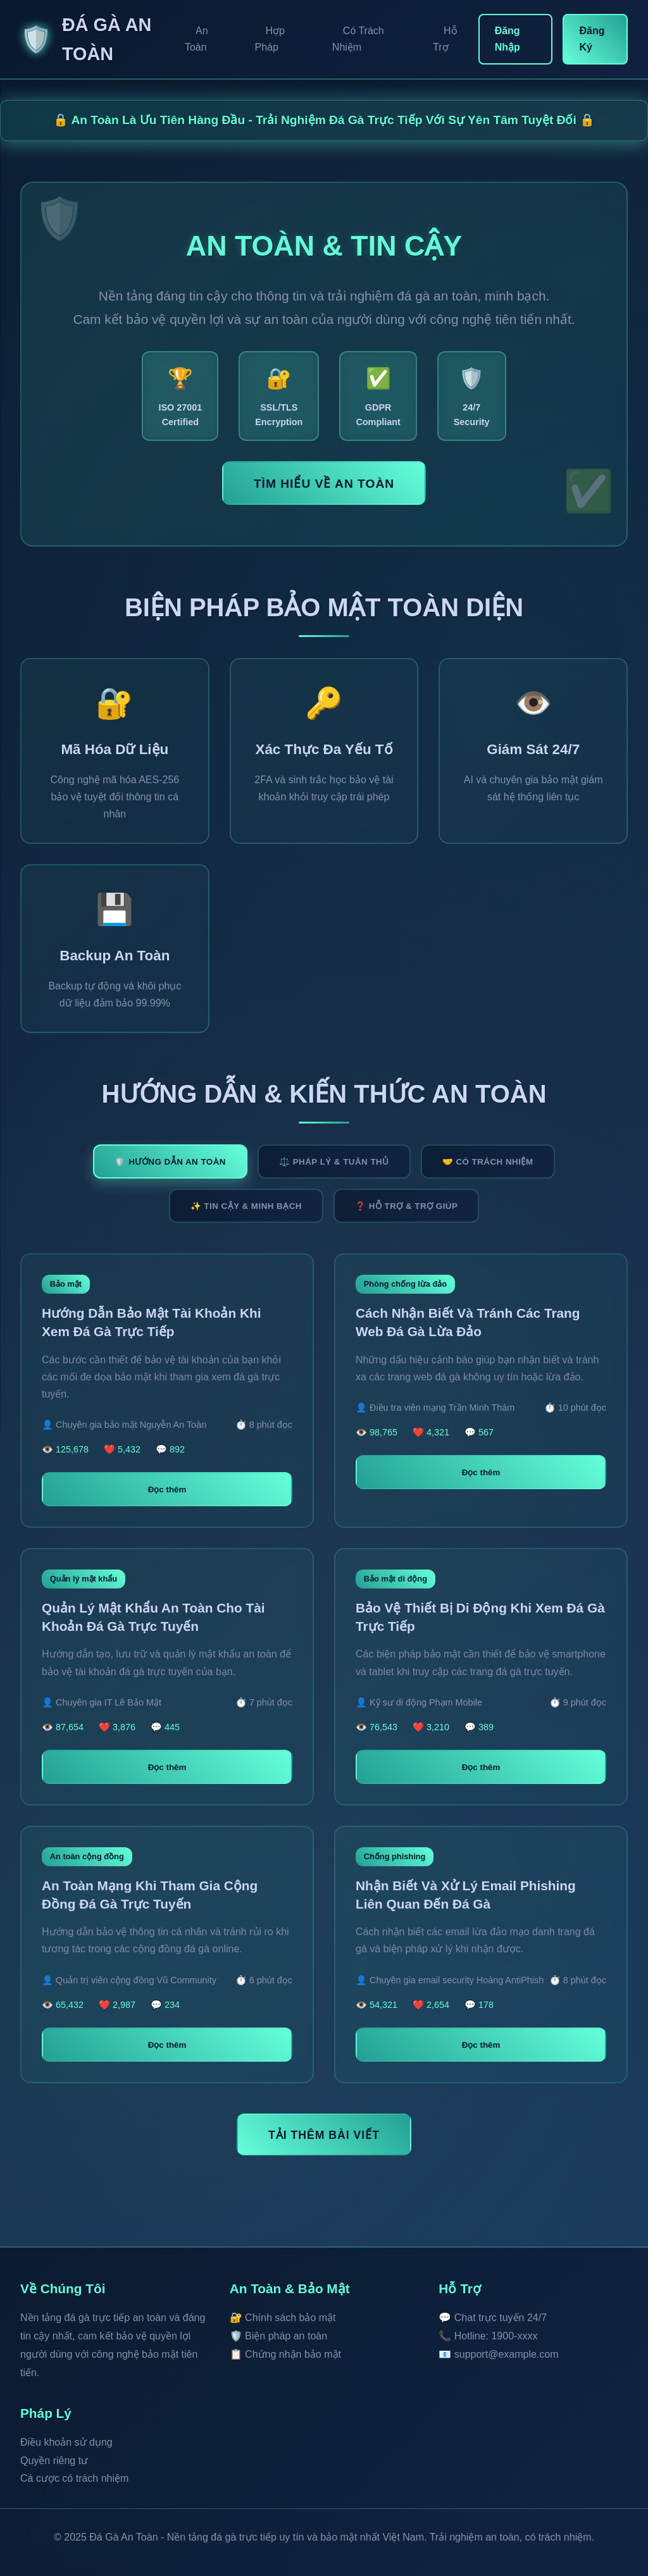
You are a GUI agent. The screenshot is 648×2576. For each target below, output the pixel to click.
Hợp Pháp (270, 39)
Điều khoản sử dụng (66, 2442)
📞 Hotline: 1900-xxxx (488, 2336)
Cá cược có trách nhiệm (74, 2478)
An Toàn (196, 39)
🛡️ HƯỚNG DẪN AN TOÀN (170, 1162)
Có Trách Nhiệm (358, 39)
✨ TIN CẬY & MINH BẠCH (246, 1206)
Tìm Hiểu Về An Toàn (324, 483)
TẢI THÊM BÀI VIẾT (324, 2135)
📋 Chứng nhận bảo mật (285, 2354)
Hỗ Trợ (445, 39)
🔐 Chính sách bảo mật (283, 2317)
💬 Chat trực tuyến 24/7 (493, 2317)
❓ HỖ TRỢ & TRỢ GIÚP (406, 1206)
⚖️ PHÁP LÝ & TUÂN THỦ (334, 1162)
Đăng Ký (591, 39)
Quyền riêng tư (54, 2460)
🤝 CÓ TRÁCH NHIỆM (487, 1162)
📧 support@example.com (498, 2354)
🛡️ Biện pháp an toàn (278, 2336)
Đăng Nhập (507, 39)
